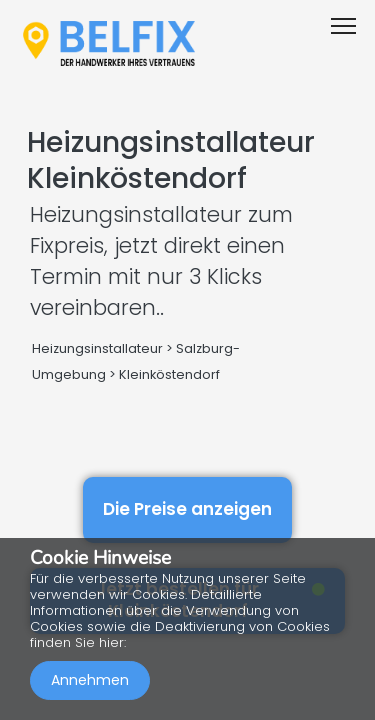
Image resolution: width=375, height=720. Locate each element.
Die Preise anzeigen (187, 509)
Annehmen (90, 680)
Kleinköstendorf (169, 374)
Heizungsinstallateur (97, 348)
